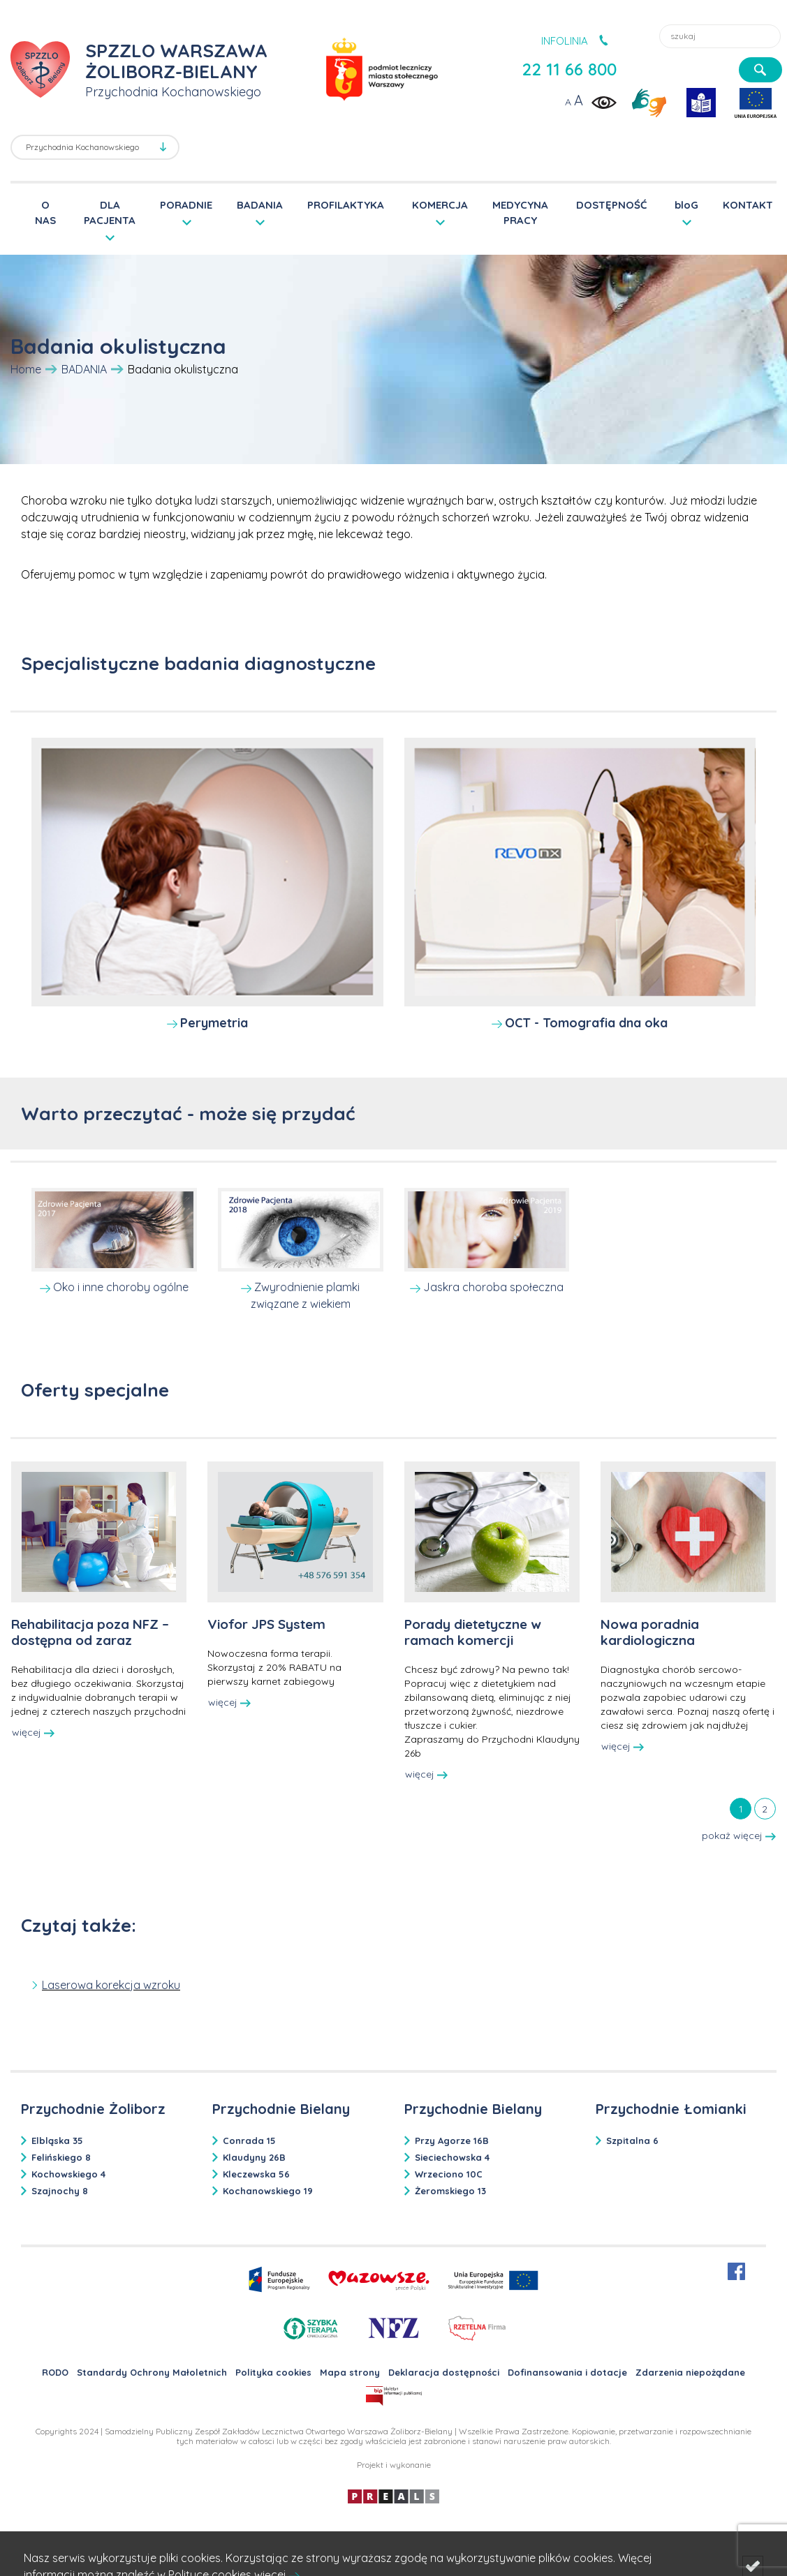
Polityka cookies (273, 2372)
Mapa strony (350, 2372)
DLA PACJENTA (109, 211)
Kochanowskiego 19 (268, 2190)
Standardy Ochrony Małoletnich (152, 2372)
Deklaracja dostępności (443, 2372)
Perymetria (214, 1023)
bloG (686, 204)
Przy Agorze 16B (452, 2140)
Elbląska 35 (57, 2140)
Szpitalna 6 (632, 2140)
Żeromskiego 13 (450, 2190)
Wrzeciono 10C (449, 2174)
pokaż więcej (739, 1835)
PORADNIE (186, 204)
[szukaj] (760, 69)
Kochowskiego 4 (68, 2174)
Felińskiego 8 (61, 2157)
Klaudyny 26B (254, 2157)
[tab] (740, 1808)
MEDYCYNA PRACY (520, 213)
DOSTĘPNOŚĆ (611, 204)
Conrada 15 (249, 2140)
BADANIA (260, 204)
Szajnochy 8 (59, 2190)
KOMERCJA (440, 204)
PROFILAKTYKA (345, 204)
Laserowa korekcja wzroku (111, 1985)
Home (25, 369)
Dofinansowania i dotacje (567, 2372)
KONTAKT (748, 204)
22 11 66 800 (569, 69)
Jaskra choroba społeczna (493, 1287)
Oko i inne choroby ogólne (121, 1287)
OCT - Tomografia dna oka (586, 1023)
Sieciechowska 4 (452, 2157)
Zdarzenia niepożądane (690, 2372)
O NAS (45, 213)
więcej (33, 1732)
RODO (55, 2372)
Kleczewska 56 (256, 2174)
